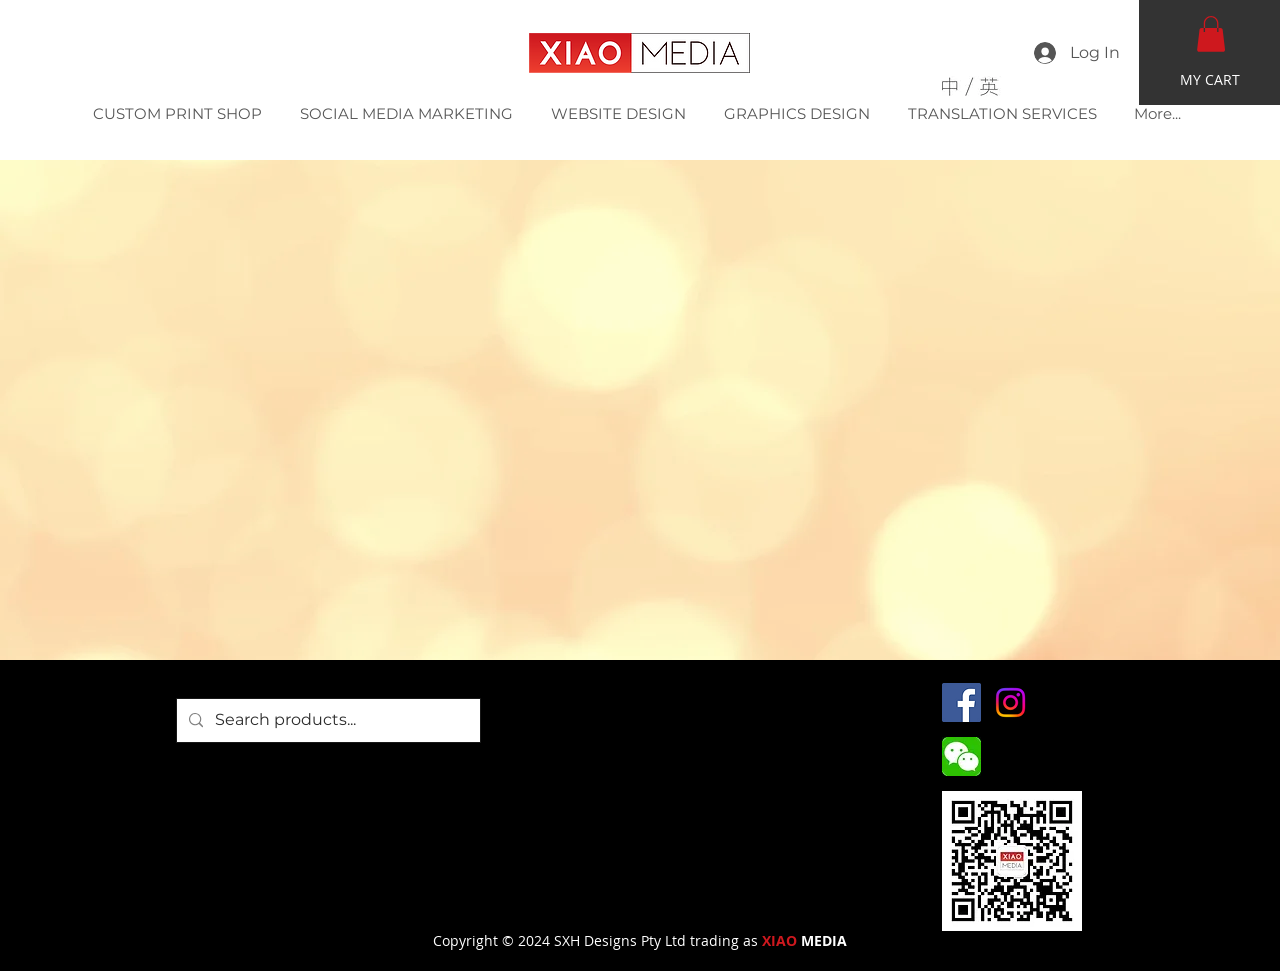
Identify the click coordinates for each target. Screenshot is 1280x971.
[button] (1211, 34)
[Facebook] (961, 702)
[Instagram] (1010, 702)
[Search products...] (326, 720)
